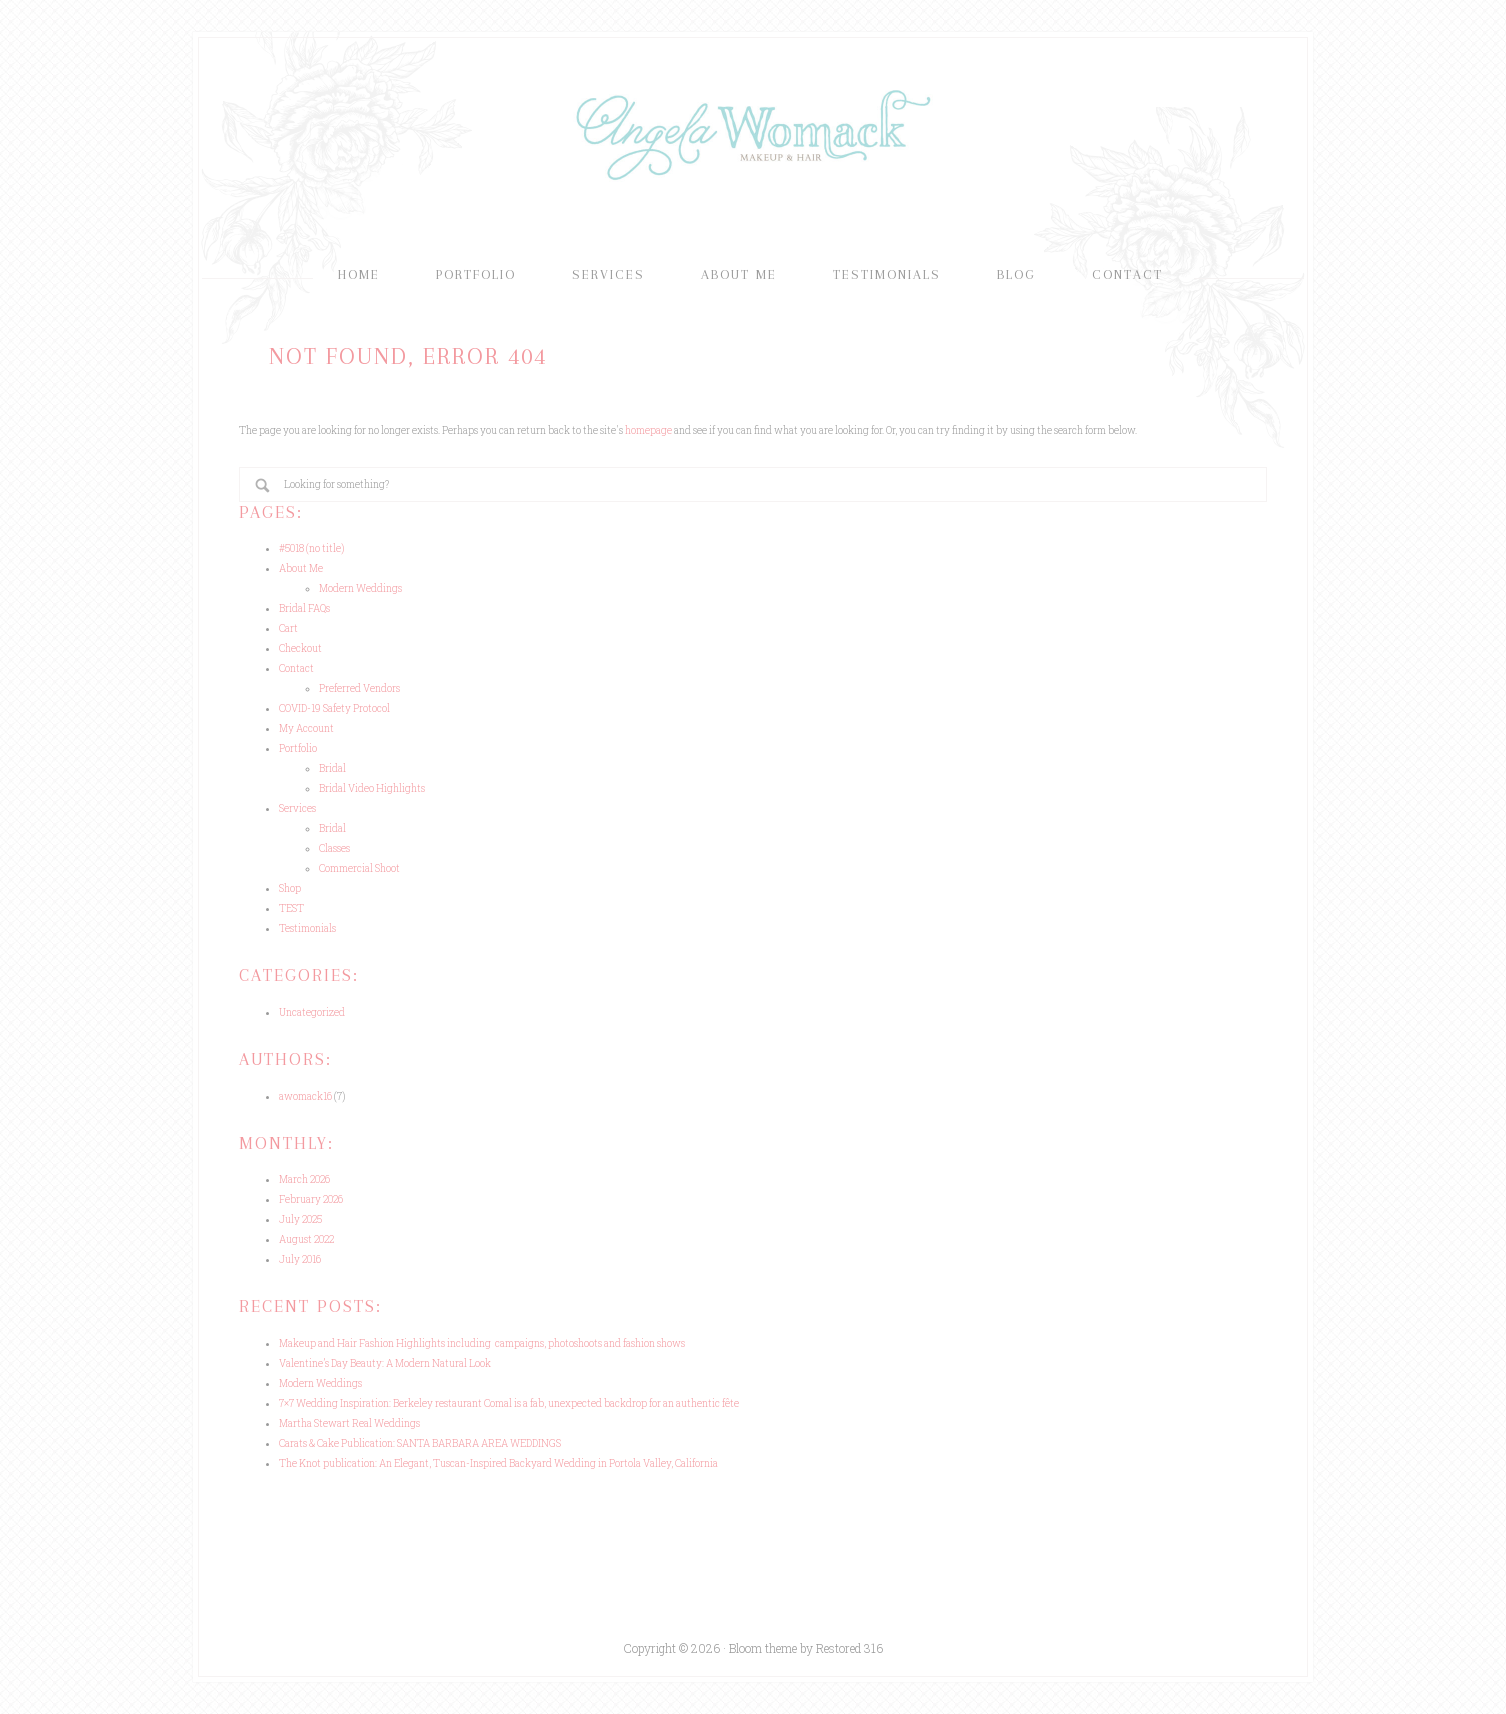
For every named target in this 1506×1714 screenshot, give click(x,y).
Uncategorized (312, 1012)
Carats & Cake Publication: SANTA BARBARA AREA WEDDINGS (420, 1443)
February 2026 (311, 1199)
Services (297, 808)
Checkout (300, 648)
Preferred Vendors (359, 688)
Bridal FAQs (304, 608)
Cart (288, 628)
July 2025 (300, 1219)
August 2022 (306, 1239)
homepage (648, 430)
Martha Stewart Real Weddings (349, 1423)
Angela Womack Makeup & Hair (753, 133)
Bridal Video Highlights (372, 788)
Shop (290, 888)
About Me (301, 568)
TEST (291, 908)
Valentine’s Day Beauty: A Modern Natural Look (385, 1363)
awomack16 (305, 1096)
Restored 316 (849, 1648)
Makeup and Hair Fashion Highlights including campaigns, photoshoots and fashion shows (482, 1343)
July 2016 (300, 1259)
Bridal (332, 768)
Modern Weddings (360, 588)
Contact (296, 668)
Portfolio (298, 748)
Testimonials (307, 928)
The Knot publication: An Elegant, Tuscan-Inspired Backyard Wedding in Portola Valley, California (498, 1463)
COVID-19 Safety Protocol (334, 708)
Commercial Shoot (359, 868)
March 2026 (304, 1179)
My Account (306, 728)
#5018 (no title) (311, 548)
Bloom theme (763, 1648)
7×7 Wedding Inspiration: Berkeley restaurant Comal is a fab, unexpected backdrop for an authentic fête (509, 1403)
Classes (334, 848)
